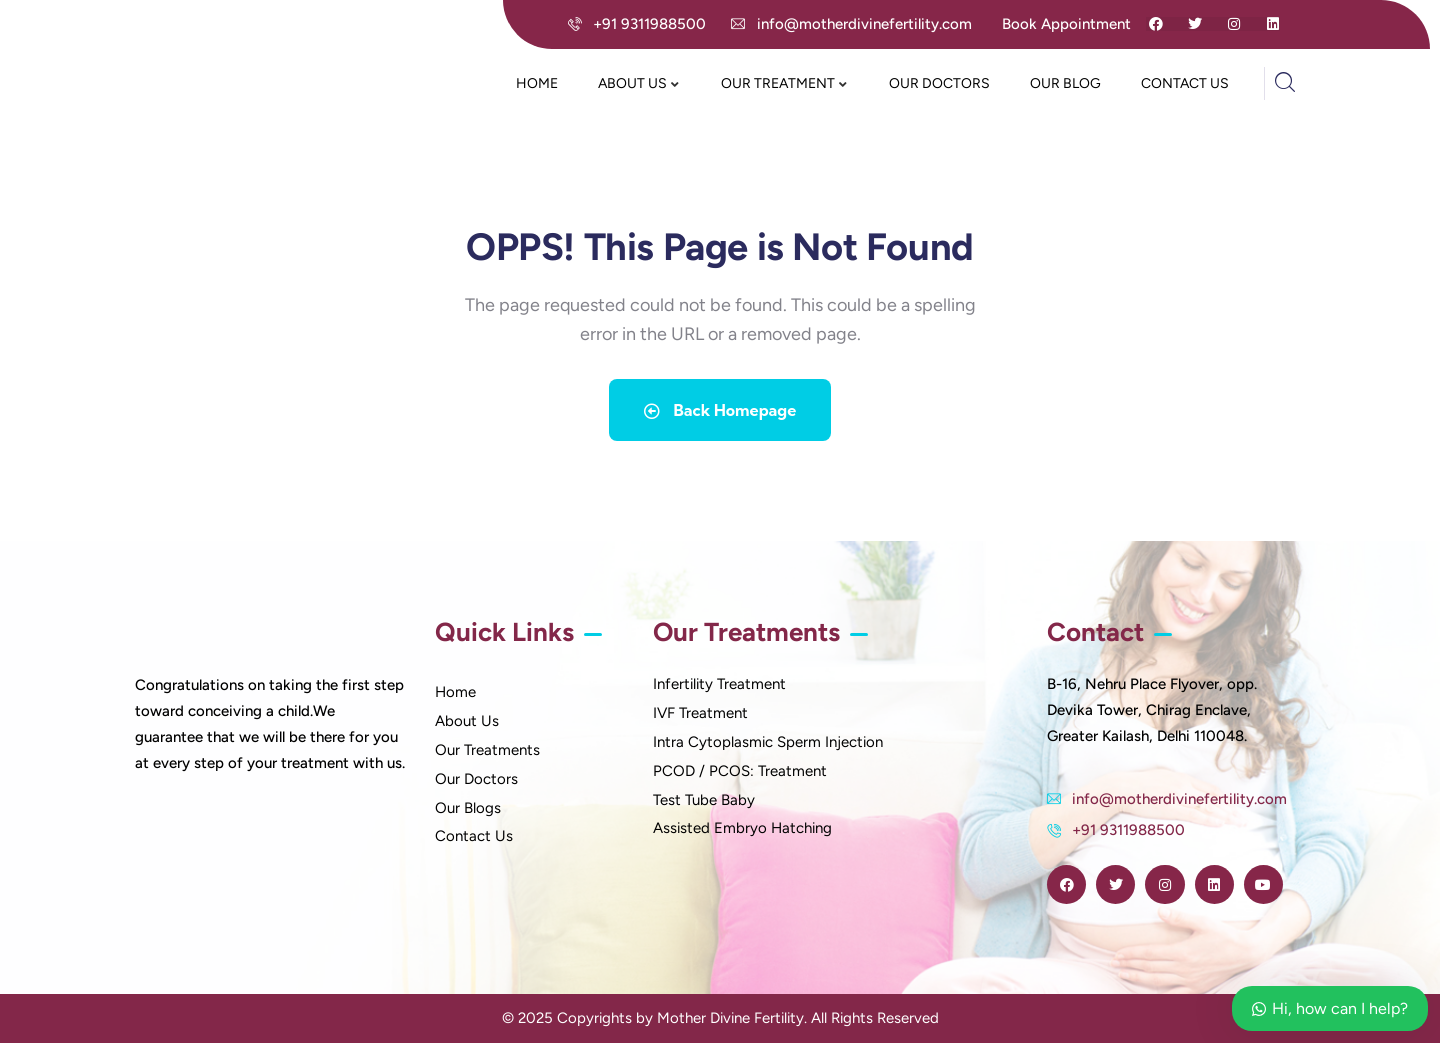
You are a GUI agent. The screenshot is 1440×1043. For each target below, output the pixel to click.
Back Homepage (720, 410)
